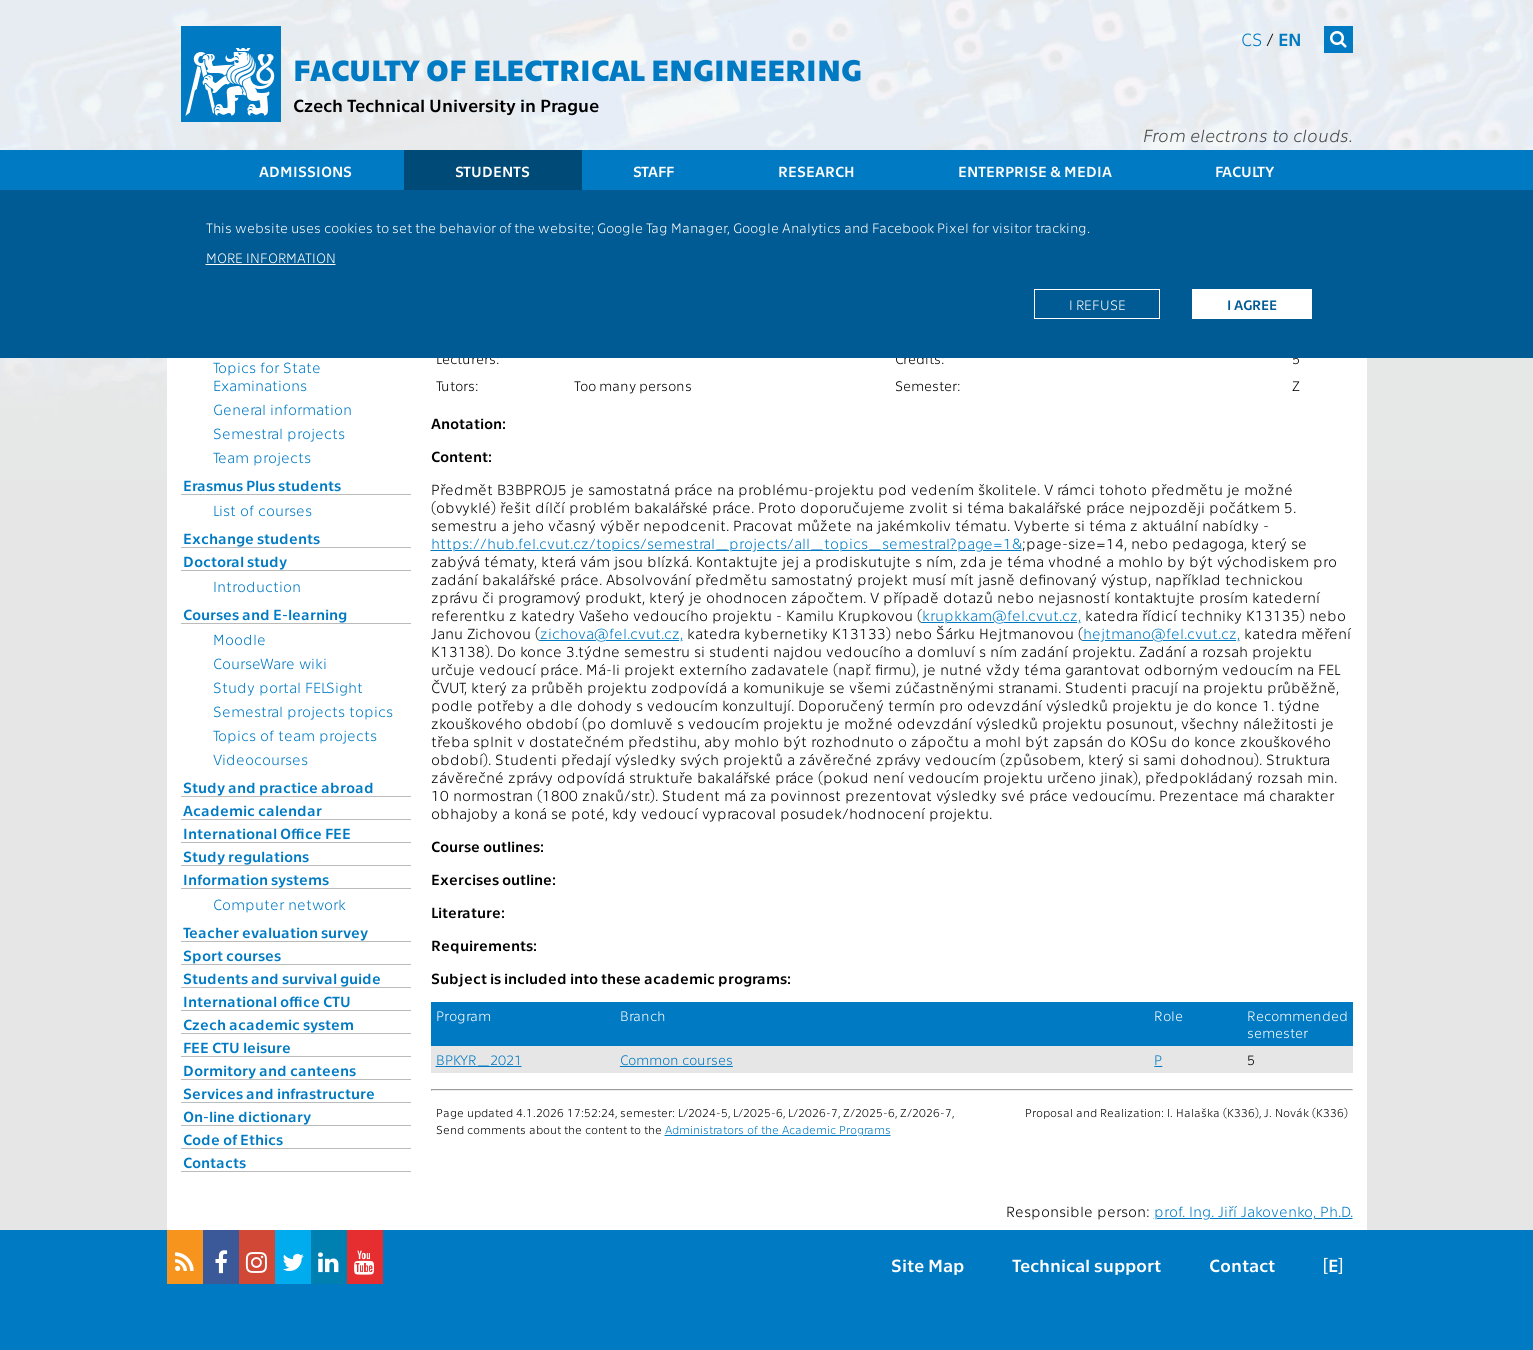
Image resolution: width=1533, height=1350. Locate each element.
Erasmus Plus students (262, 485)
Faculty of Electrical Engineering (577, 68)
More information (271, 257)
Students (492, 171)
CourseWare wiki (270, 663)
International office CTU (267, 1001)
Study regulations (246, 856)
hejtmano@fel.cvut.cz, (1161, 633)
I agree (1252, 304)
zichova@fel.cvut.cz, (611, 633)
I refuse (1097, 304)
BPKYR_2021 (479, 1059)
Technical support (1086, 1264)
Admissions (305, 171)
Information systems (256, 879)
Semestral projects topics (303, 711)
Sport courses (232, 955)
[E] (1333, 1264)
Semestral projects (279, 433)
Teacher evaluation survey (275, 932)
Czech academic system (268, 1024)
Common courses (676, 1059)
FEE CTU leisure (237, 1047)
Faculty (1244, 171)
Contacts (214, 1162)
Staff (653, 171)
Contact (1242, 1264)
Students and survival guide (282, 978)
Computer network (279, 904)
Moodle (239, 639)
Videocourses (260, 759)
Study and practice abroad (278, 787)
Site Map (927, 1264)
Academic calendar (252, 810)
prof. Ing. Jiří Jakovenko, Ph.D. (1253, 1211)
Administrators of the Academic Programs (778, 1129)
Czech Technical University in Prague (446, 104)
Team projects (262, 457)
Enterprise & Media (1035, 171)
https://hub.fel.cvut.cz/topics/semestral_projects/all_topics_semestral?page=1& (726, 543)
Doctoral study (235, 561)
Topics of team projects (295, 735)
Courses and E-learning (265, 614)
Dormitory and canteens (269, 1070)
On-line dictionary (247, 1116)
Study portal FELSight (288, 687)
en (1290, 38)
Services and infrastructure (279, 1093)
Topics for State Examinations (267, 376)
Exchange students (251, 538)
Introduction (257, 586)
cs (1251, 38)
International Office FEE (267, 833)
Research (816, 171)
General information (282, 409)
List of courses (262, 510)
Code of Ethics (233, 1139)
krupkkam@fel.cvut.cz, (1001, 615)
